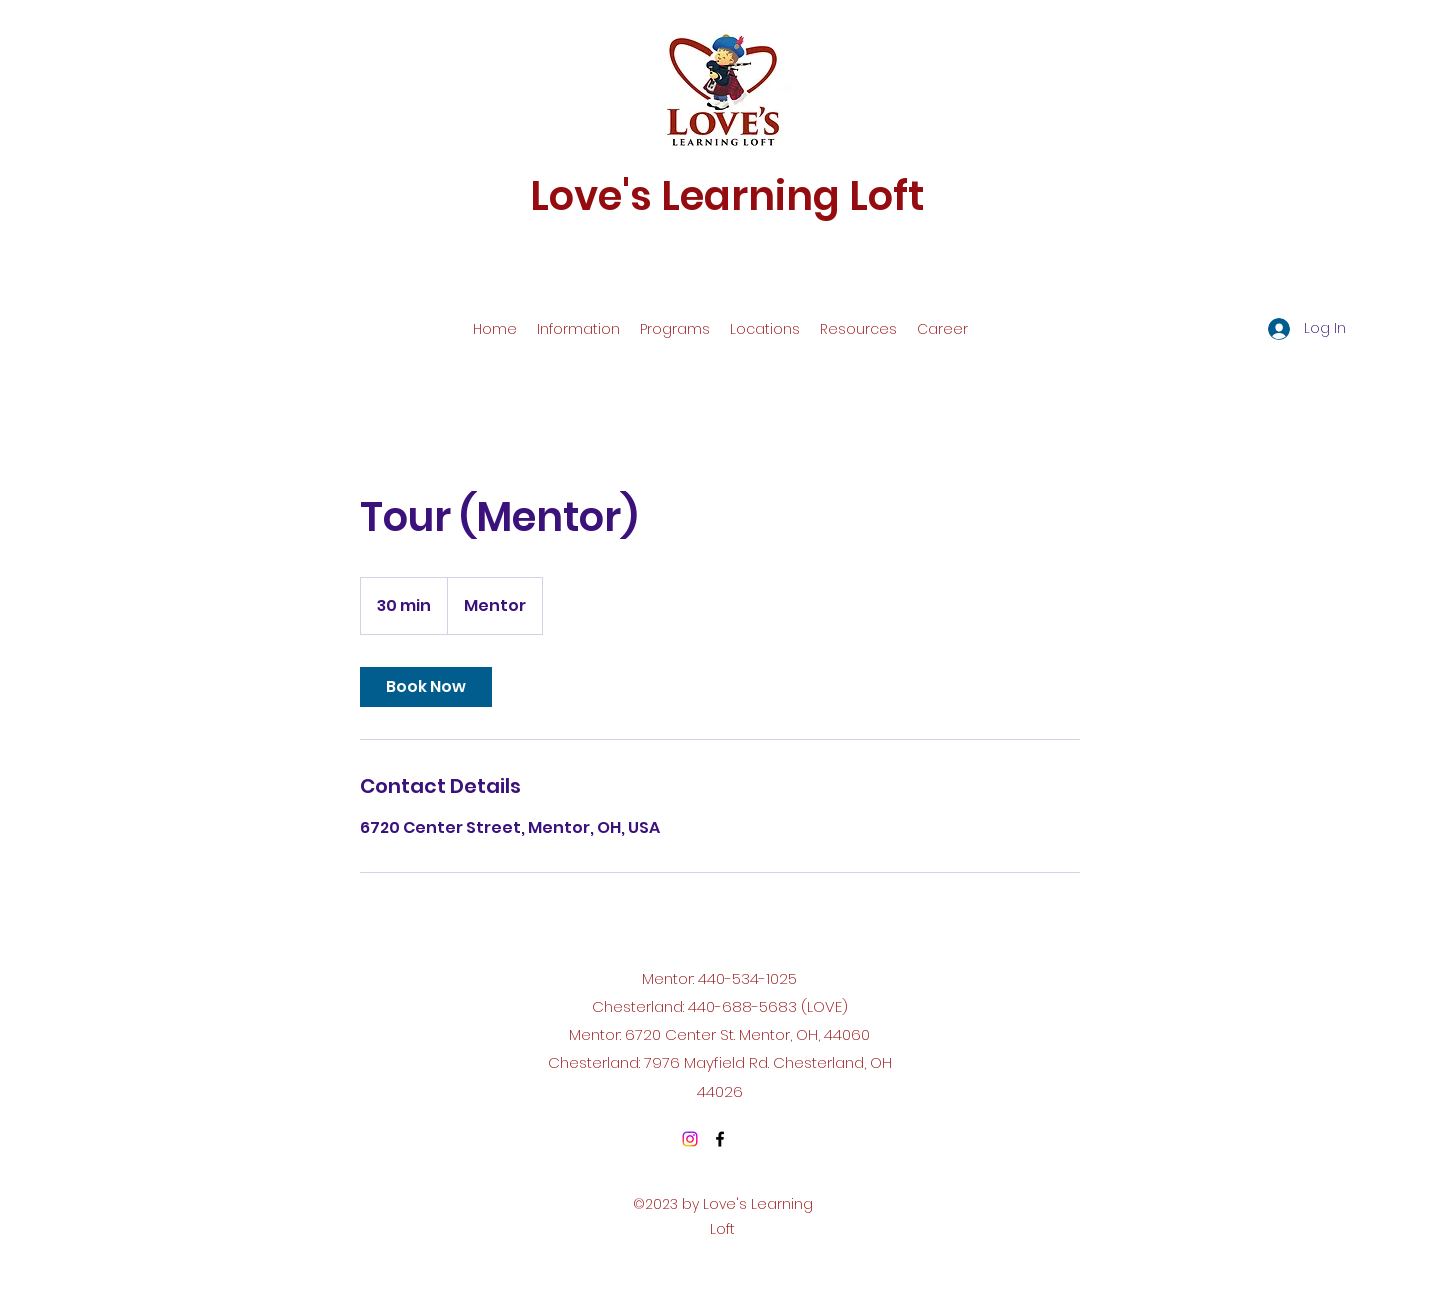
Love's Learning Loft (727, 196)
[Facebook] (720, 1139)
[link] (426, 687)
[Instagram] (690, 1139)
